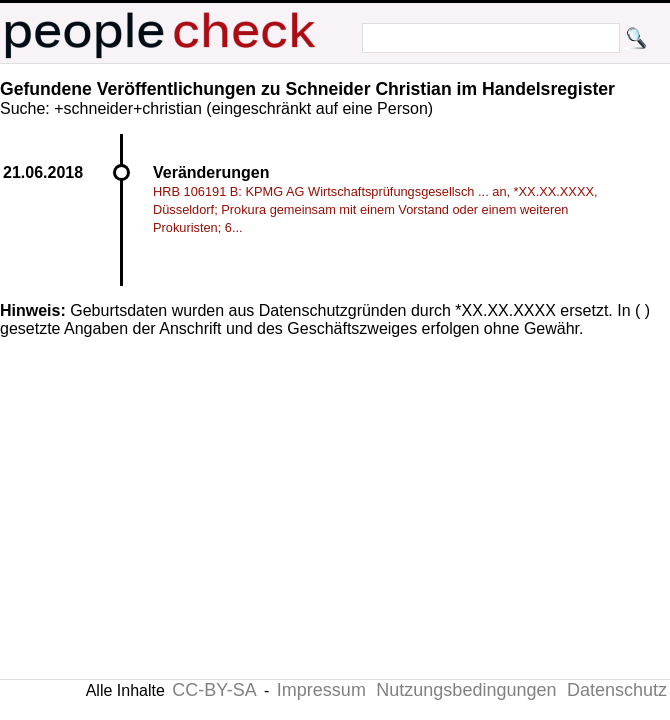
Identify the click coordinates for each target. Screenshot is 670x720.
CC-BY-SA (214, 690)
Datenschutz (617, 690)
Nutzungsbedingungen (466, 690)
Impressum (321, 690)
